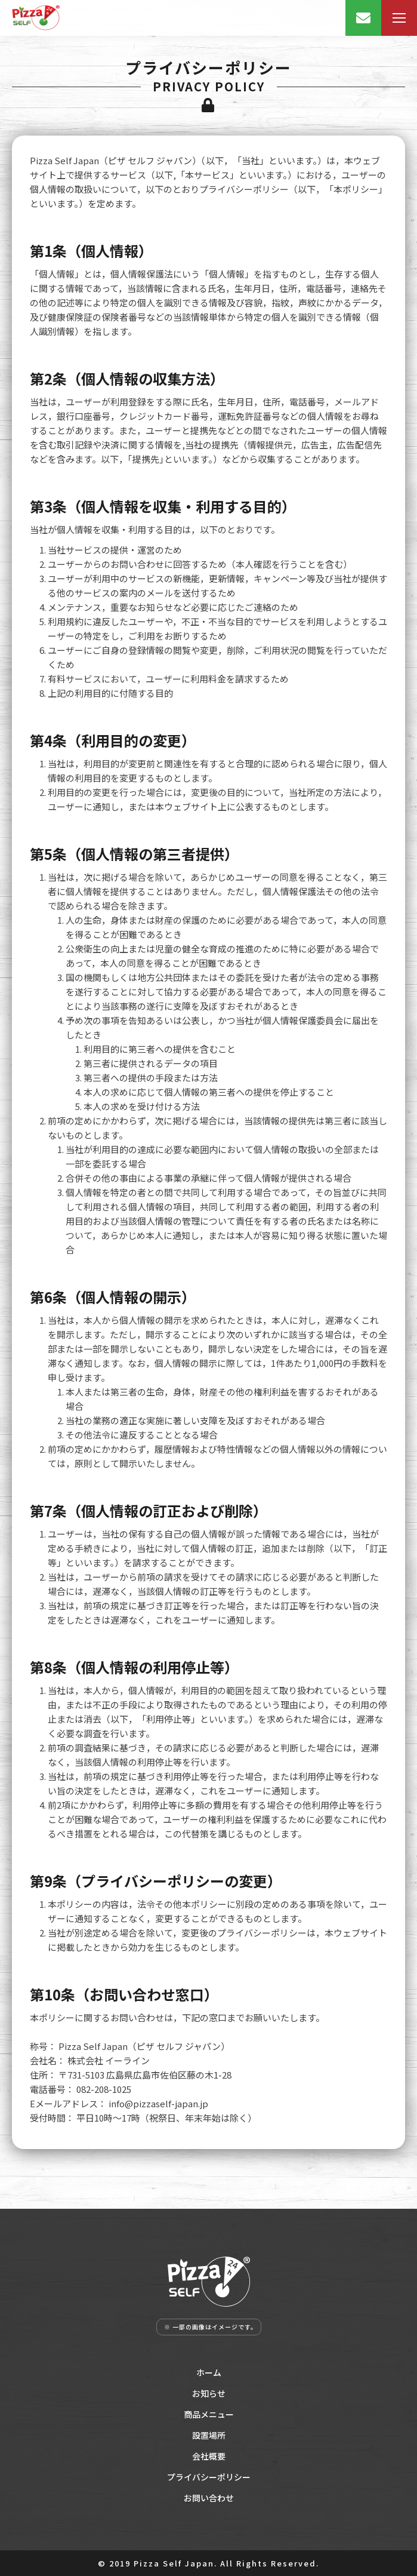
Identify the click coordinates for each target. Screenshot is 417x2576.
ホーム (208, 2372)
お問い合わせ (209, 2498)
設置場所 (209, 2435)
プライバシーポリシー (209, 2477)
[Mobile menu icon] (399, 17)
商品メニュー (209, 2414)
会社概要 (209, 2456)
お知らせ (209, 2393)
